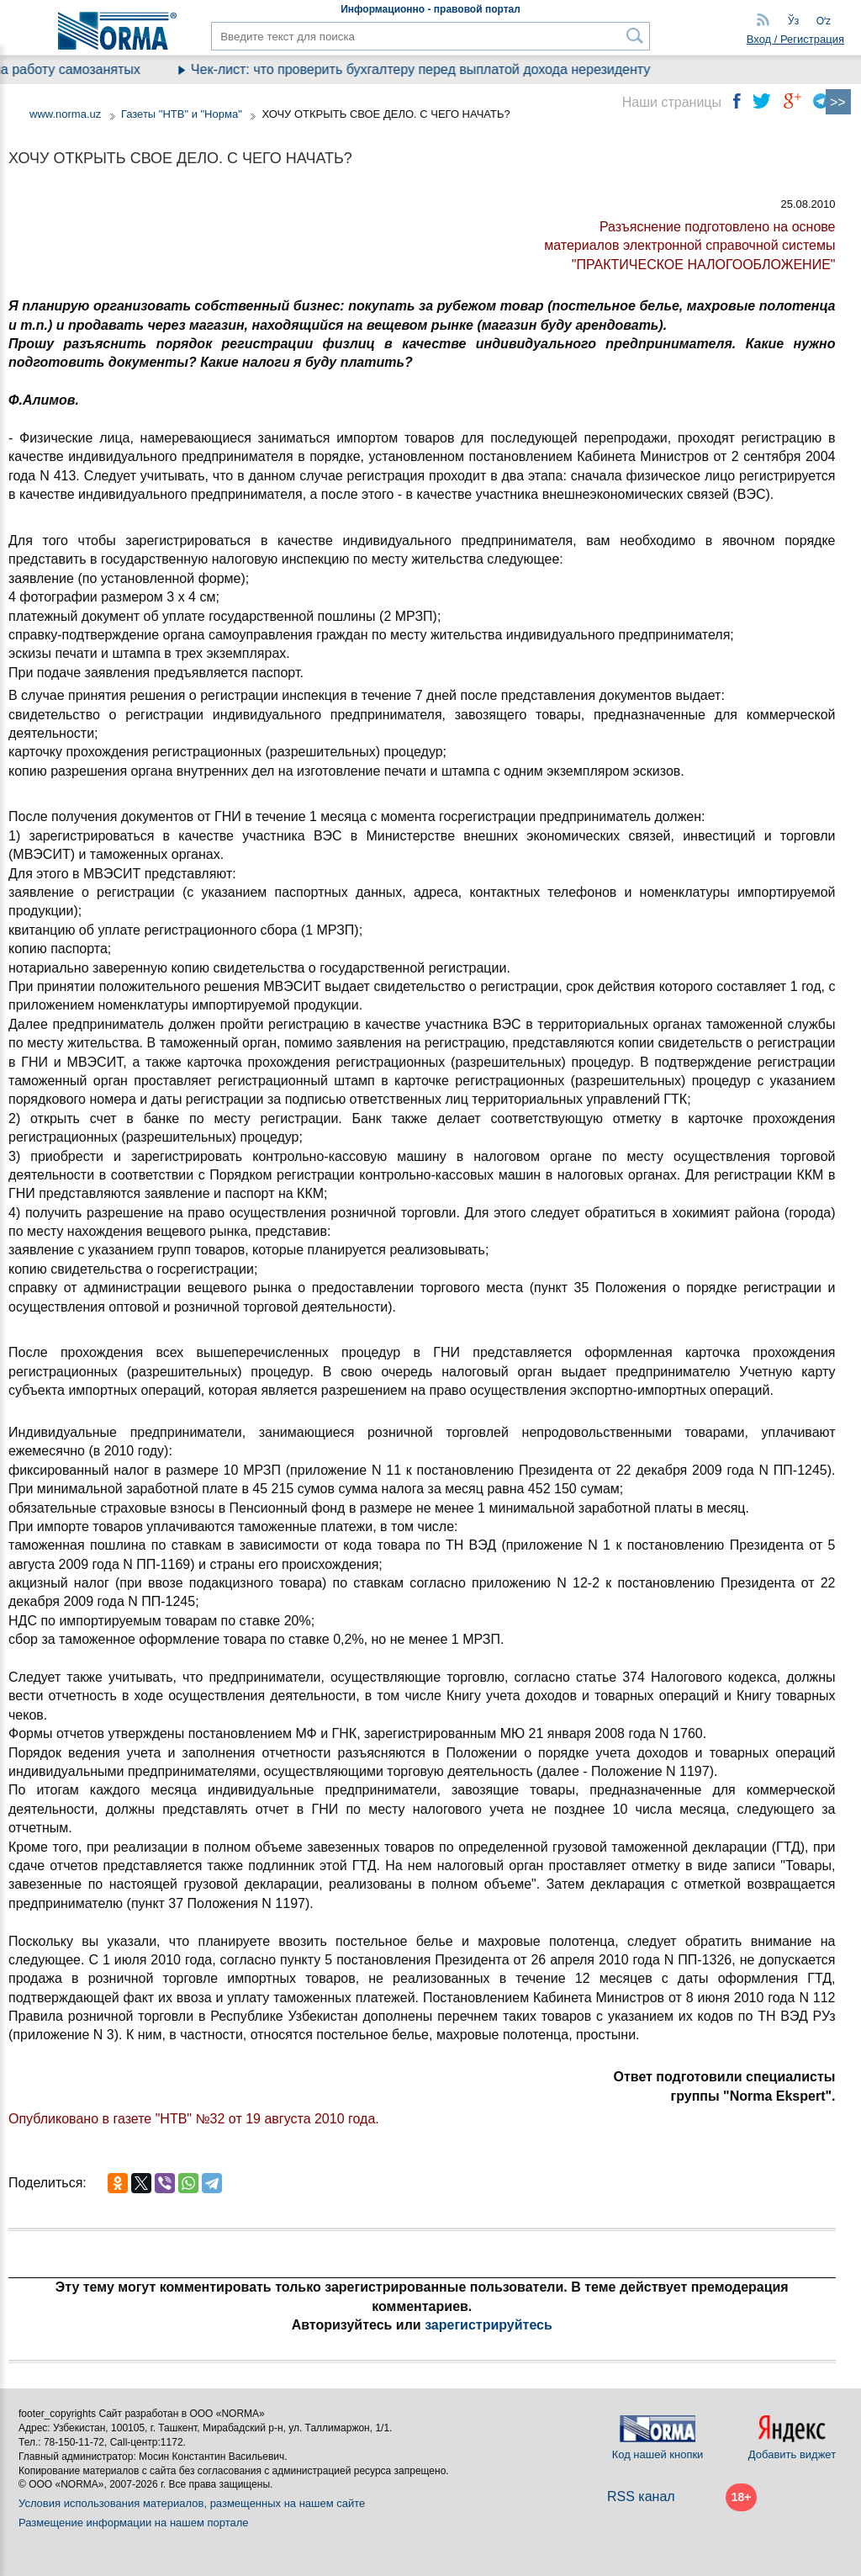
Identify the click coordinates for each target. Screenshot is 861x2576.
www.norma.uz (65, 114)
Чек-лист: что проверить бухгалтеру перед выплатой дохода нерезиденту (438, 69)
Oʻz (823, 21)
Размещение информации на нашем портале (133, 2522)
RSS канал (641, 2496)
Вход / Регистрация (795, 39)
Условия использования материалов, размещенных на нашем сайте (191, 2503)
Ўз (793, 21)
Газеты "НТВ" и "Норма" (181, 114)
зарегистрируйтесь (488, 2325)
